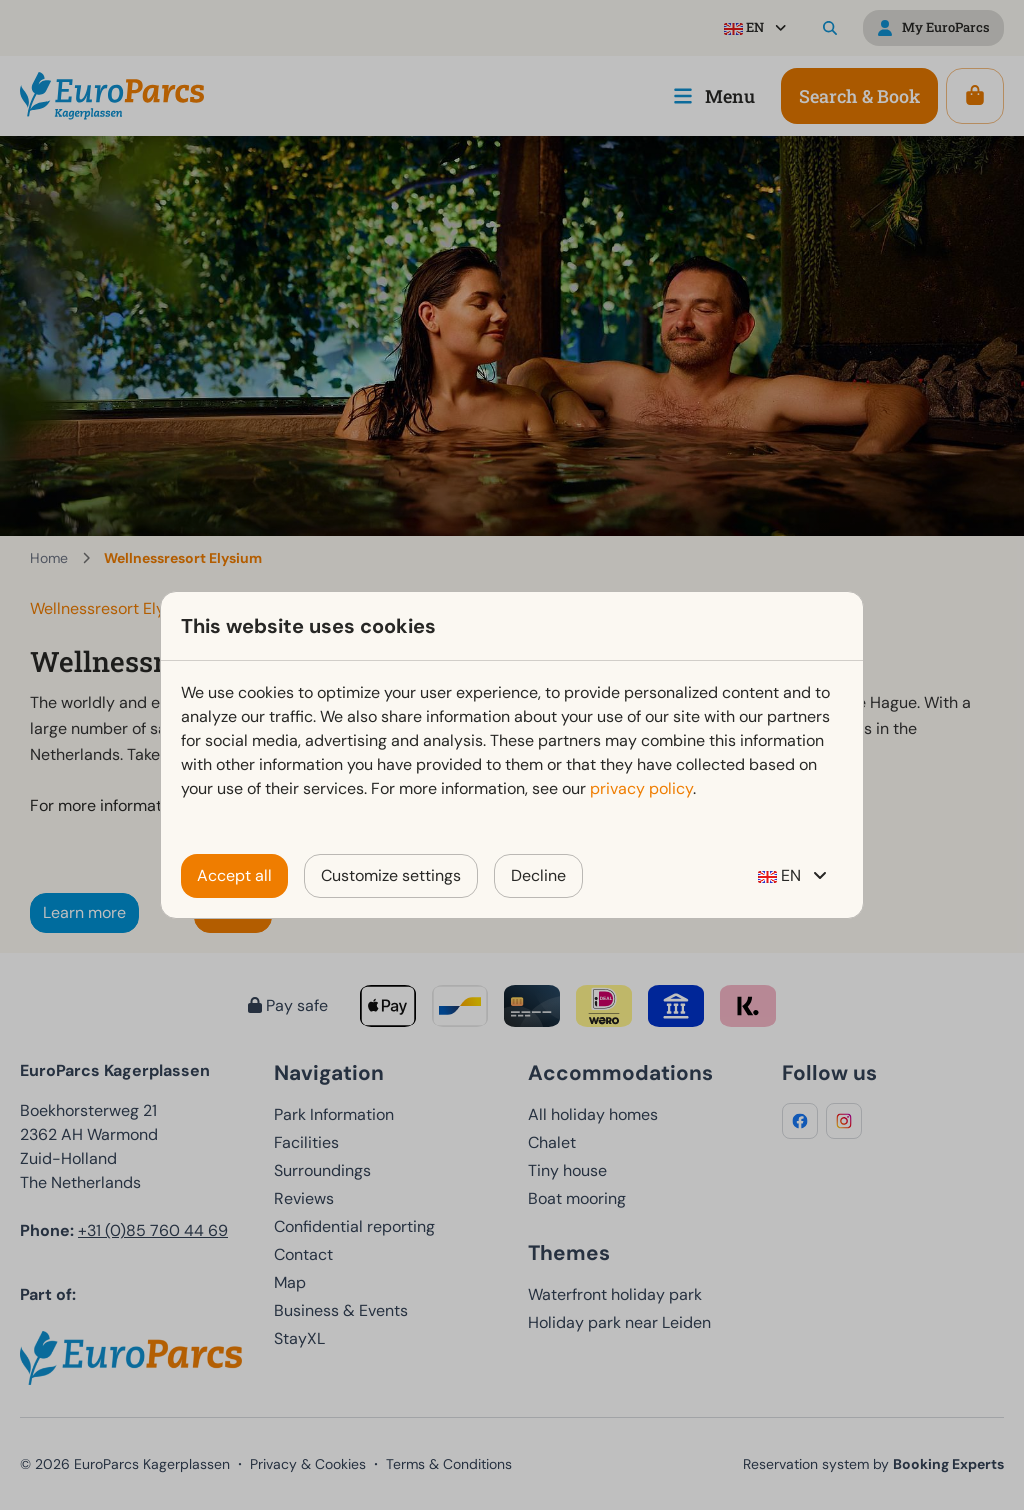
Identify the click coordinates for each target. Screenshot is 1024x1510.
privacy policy (641, 788)
